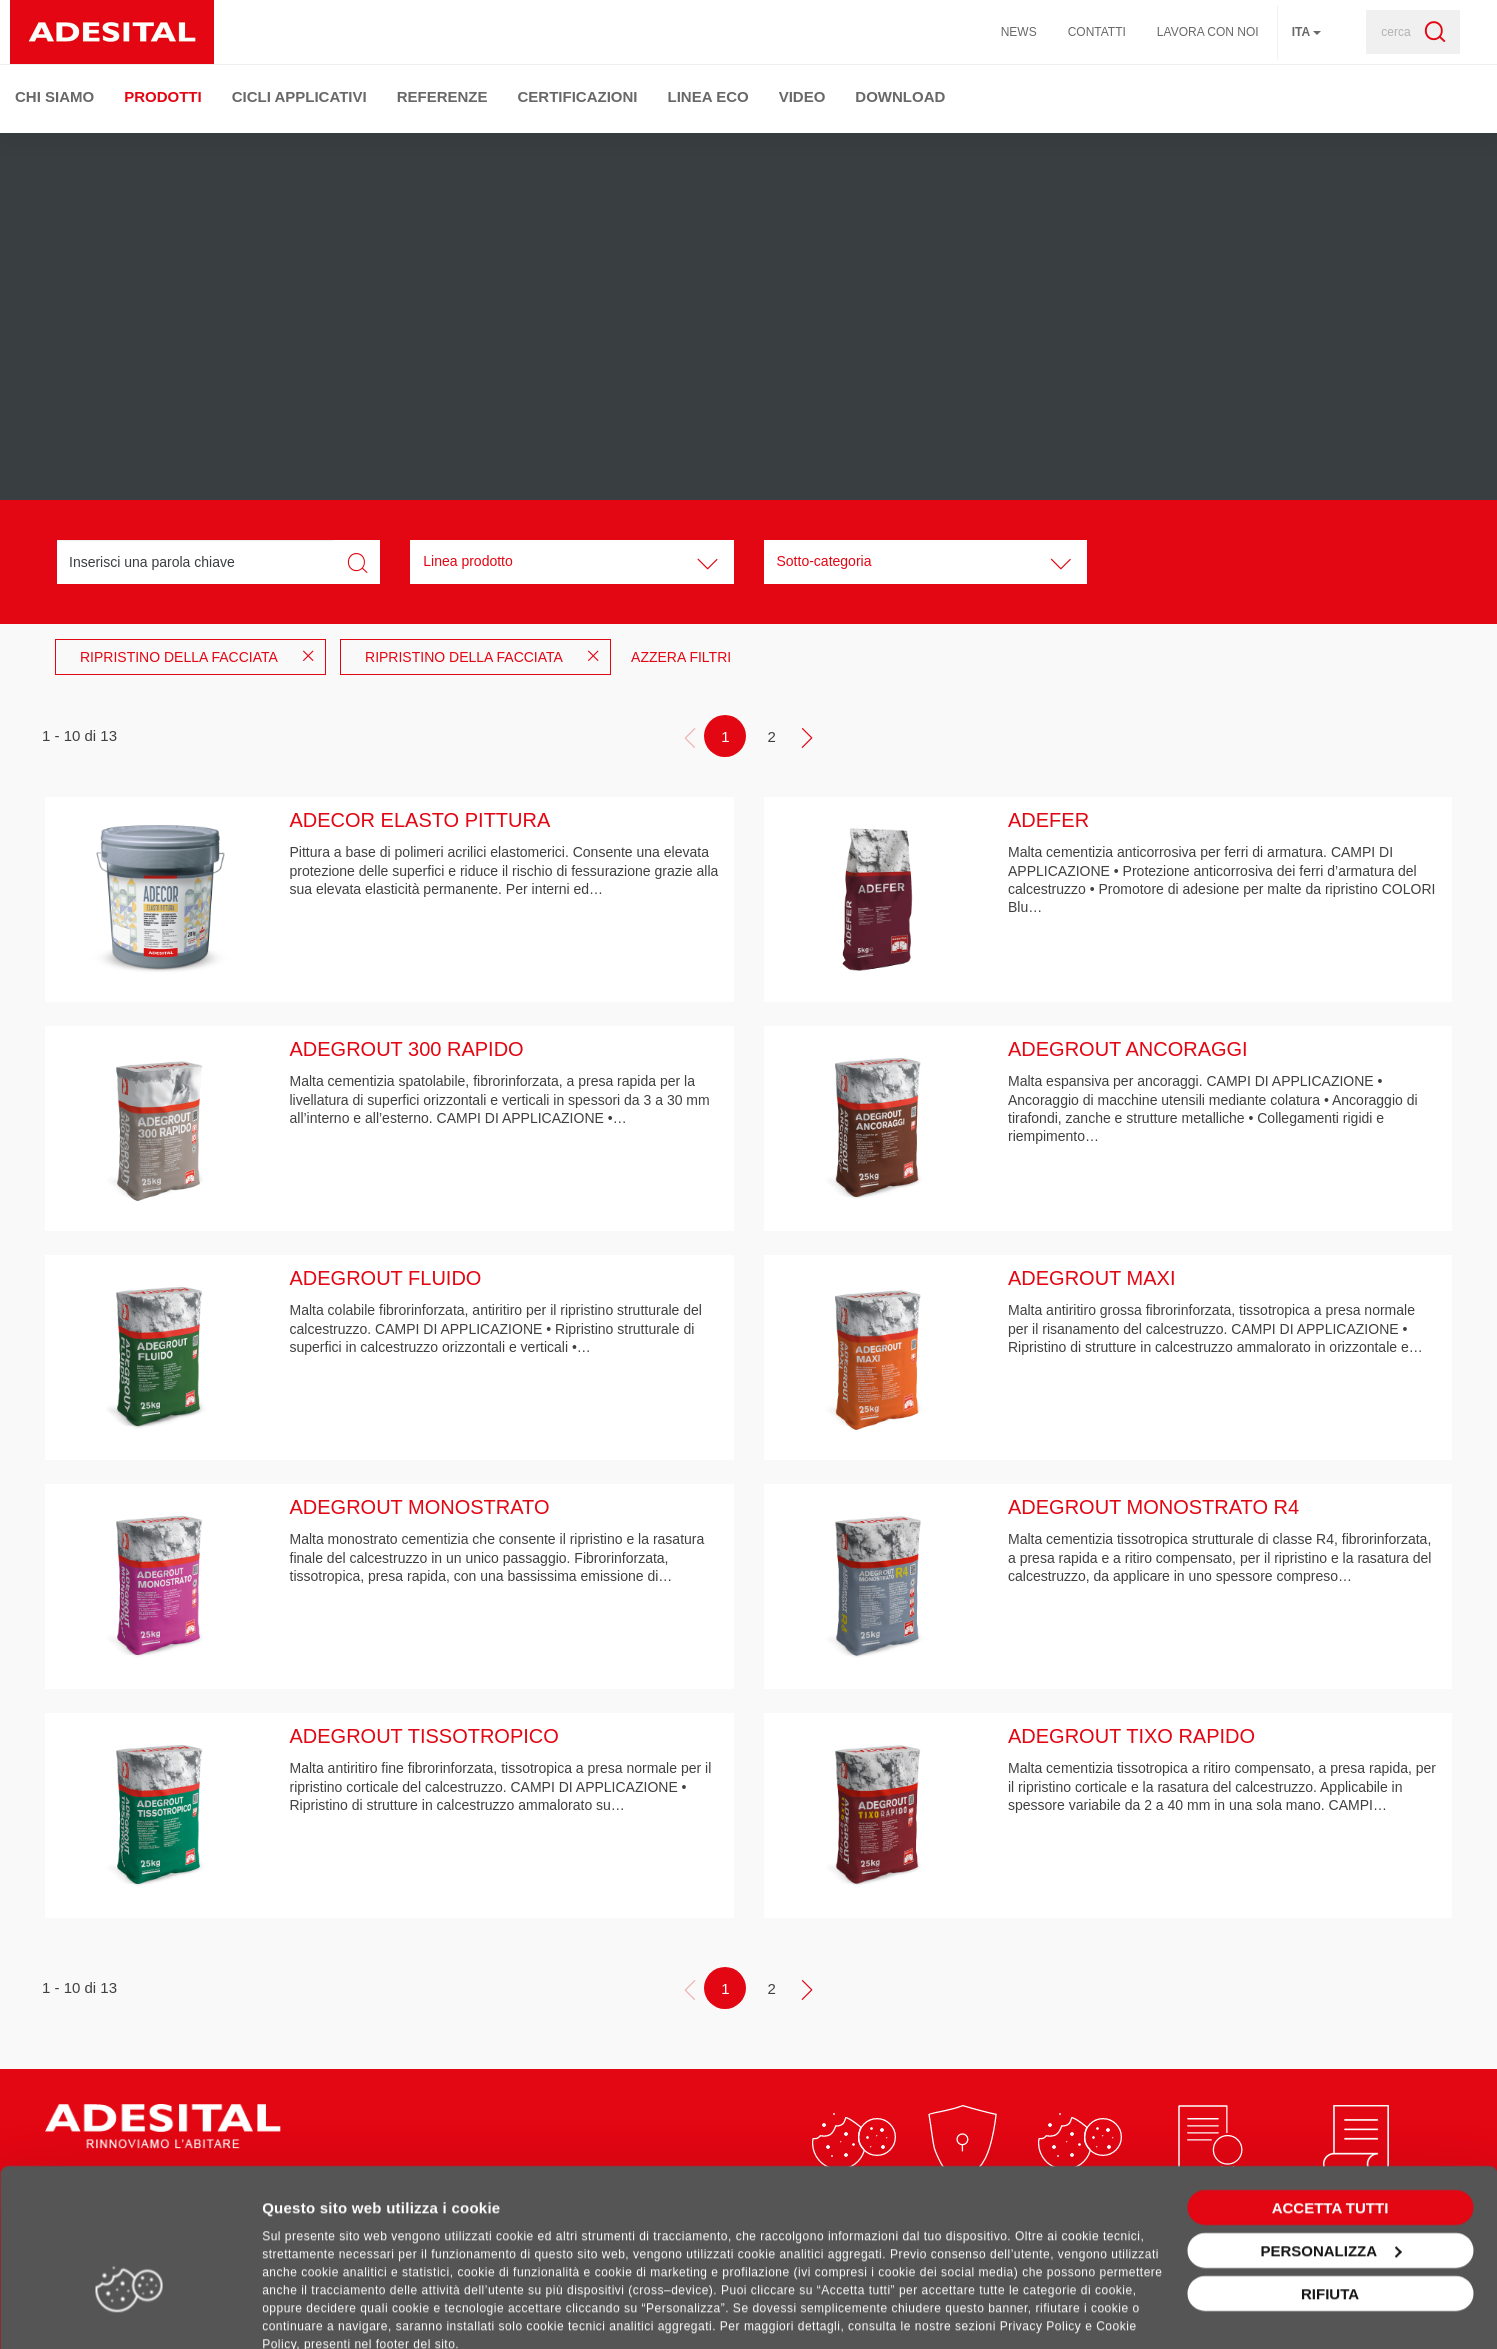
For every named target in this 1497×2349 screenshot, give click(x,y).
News (1019, 32)
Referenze (442, 96)
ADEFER (1048, 820)
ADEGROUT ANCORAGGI (1128, 1049)
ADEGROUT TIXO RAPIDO (1131, 1736)
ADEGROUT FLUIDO (386, 1278)
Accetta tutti (1330, 2143)
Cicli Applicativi (299, 96)
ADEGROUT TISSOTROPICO (424, 1736)
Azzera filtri (681, 657)
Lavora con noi (1208, 32)
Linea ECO (708, 96)
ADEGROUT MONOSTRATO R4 (1153, 1507)
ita (1306, 32)
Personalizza (1330, 2186)
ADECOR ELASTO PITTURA (420, 820)
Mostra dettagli (316, 2309)
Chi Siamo (54, 96)
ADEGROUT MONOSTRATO (420, 1507)
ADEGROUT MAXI (1091, 1278)
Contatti (1097, 32)
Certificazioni (578, 96)
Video (802, 96)
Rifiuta (1330, 2229)
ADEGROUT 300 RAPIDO (407, 1049)
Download (900, 96)
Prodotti (163, 96)
